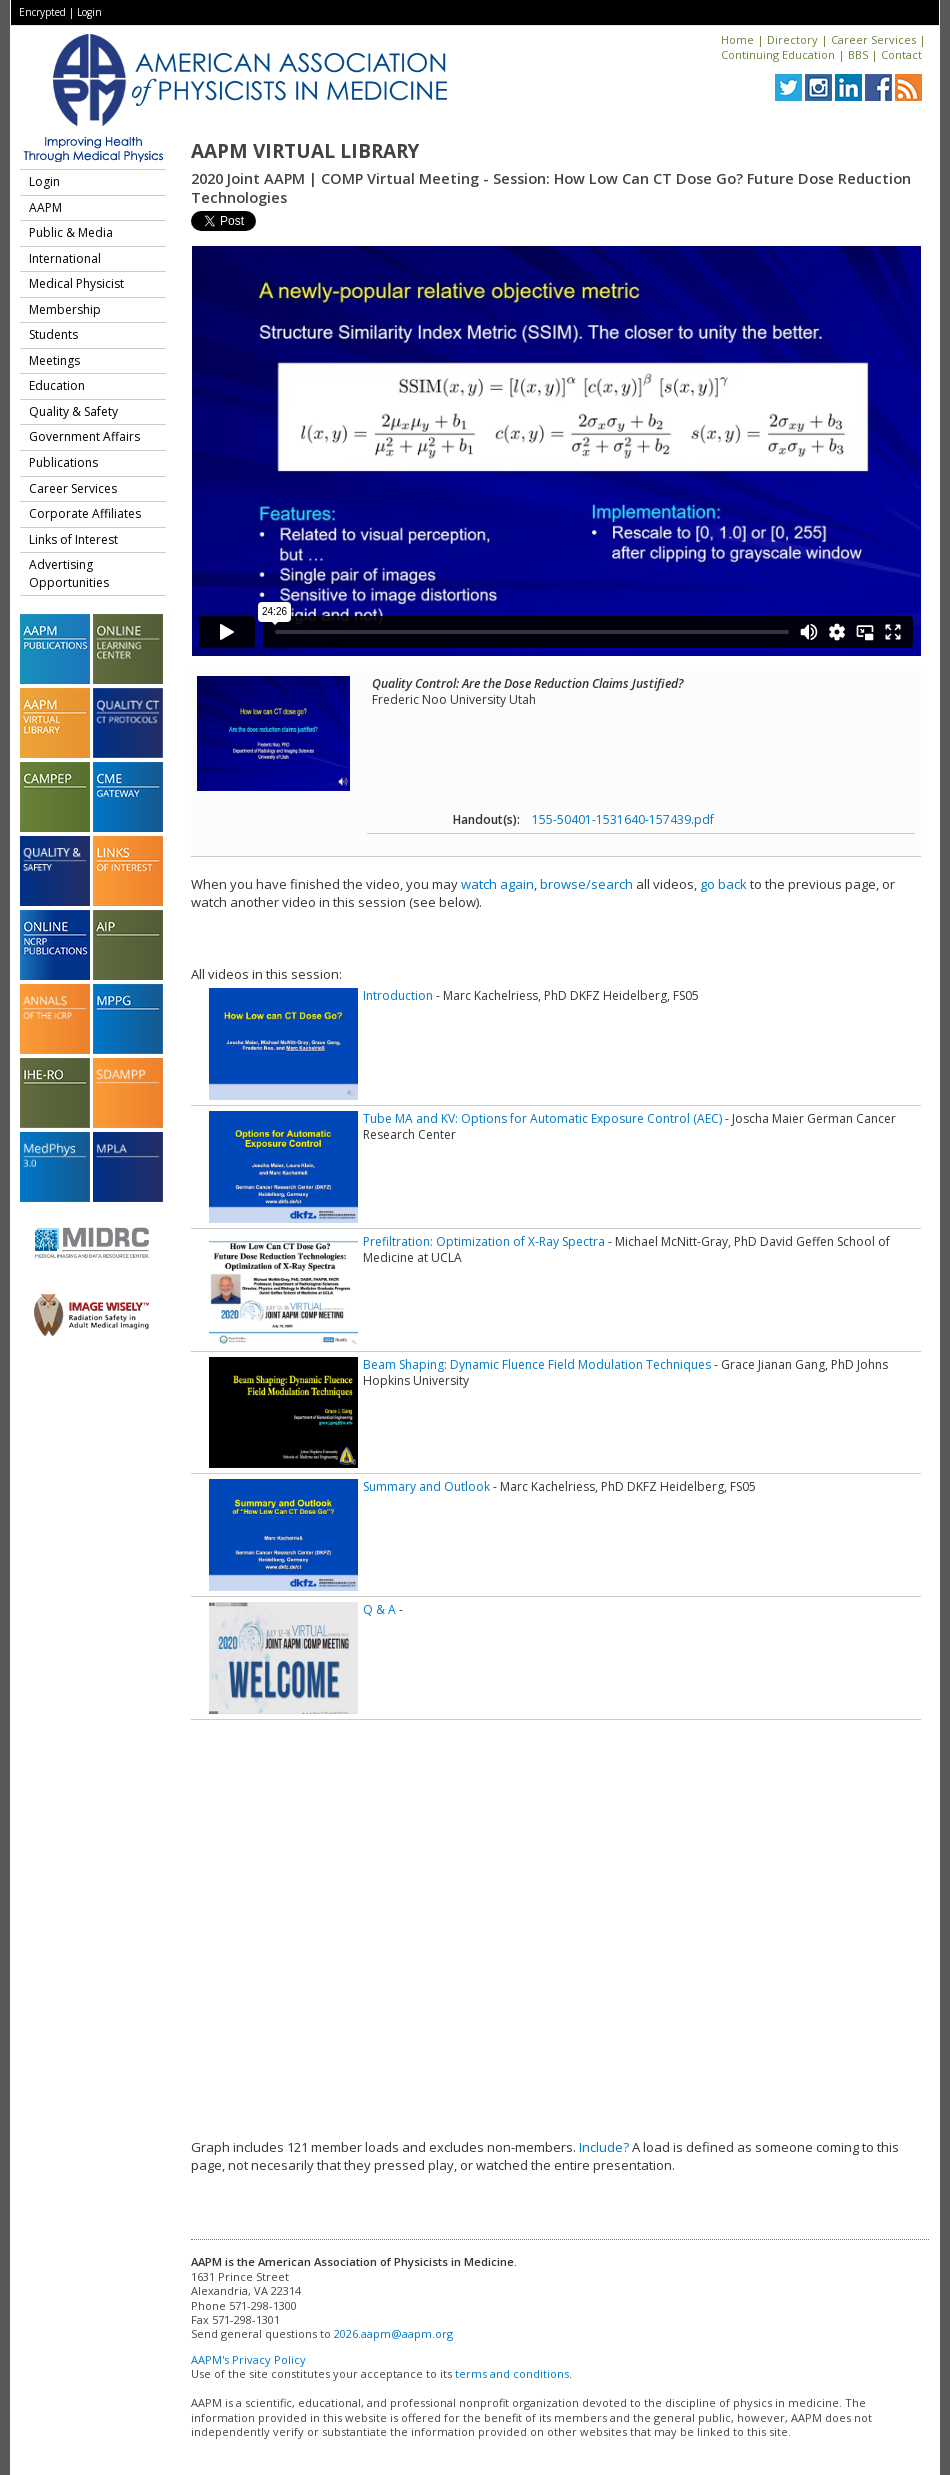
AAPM (45, 207)
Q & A (379, 1609)
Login (89, 12)
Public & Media (71, 232)
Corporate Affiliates (85, 513)
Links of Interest (73, 539)
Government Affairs (84, 436)
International (65, 258)
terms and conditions (512, 2373)
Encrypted (42, 12)
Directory (792, 39)
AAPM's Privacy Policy (248, 2359)
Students (53, 334)
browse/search (586, 884)
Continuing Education (778, 54)
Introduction (398, 995)
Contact (901, 54)
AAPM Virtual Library (305, 151)
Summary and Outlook (426, 1486)
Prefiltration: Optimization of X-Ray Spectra (484, 1241)
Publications (63, 462)
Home (737, 39)
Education (57, 385)
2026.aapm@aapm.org (393, 2333)
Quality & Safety (73, 411)
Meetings (54, 360)
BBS (858, 54)
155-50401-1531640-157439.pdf (623, 819)
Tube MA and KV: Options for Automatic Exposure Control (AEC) (542, 1118)
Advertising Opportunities (69, 573)
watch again (497, 884)
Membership (65, 309)
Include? (604, 2147)
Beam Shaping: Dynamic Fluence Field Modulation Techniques (537, 1364)
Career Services (873, 39)
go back (723, 884)
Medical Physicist (76, 283)
